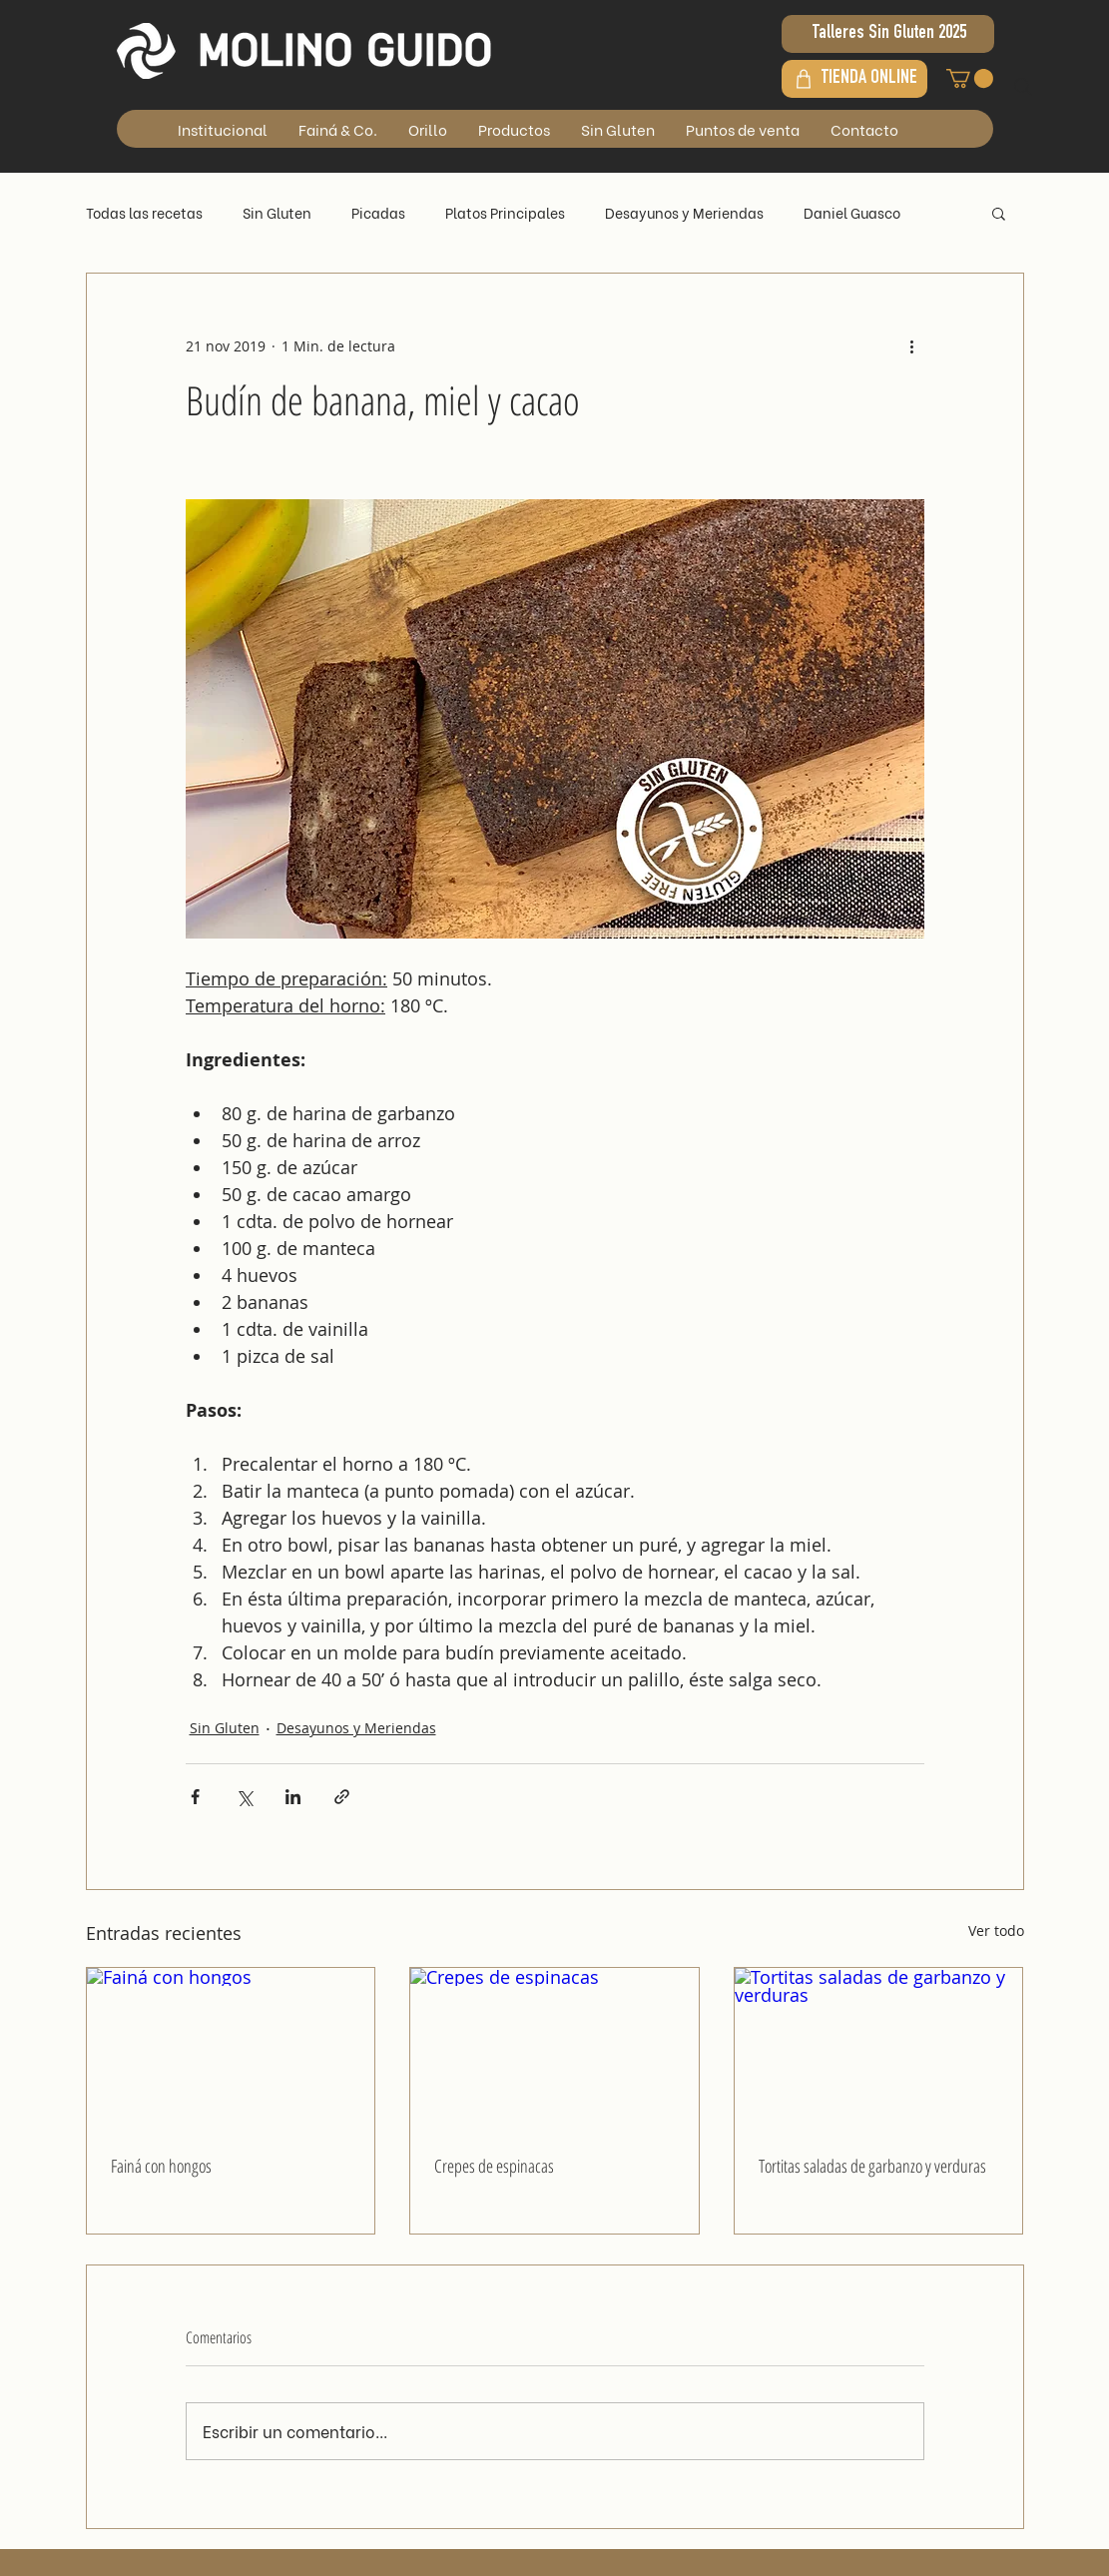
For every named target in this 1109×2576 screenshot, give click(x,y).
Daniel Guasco (852, 213)
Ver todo (996, 1930)
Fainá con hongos (161, 2166)
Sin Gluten (277, 213)
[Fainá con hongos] (231, 2049)
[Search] (1023, 87)
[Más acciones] (912, 345)
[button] (969, 78)
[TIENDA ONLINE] (854, 79)
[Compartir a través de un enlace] (341, 1796)
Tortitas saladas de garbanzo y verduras (872, 2166)
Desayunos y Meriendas (684, 213)
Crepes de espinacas (494, 2166)
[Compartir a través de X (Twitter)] (244, 1796)
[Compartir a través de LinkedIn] (292, 1796)
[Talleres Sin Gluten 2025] (888, 34)
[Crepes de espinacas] (554, 2049)
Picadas (378, 213)
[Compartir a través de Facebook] (195, 1796)
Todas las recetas (144, 213)
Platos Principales (505, 213)
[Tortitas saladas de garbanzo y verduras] (879, 2049)
